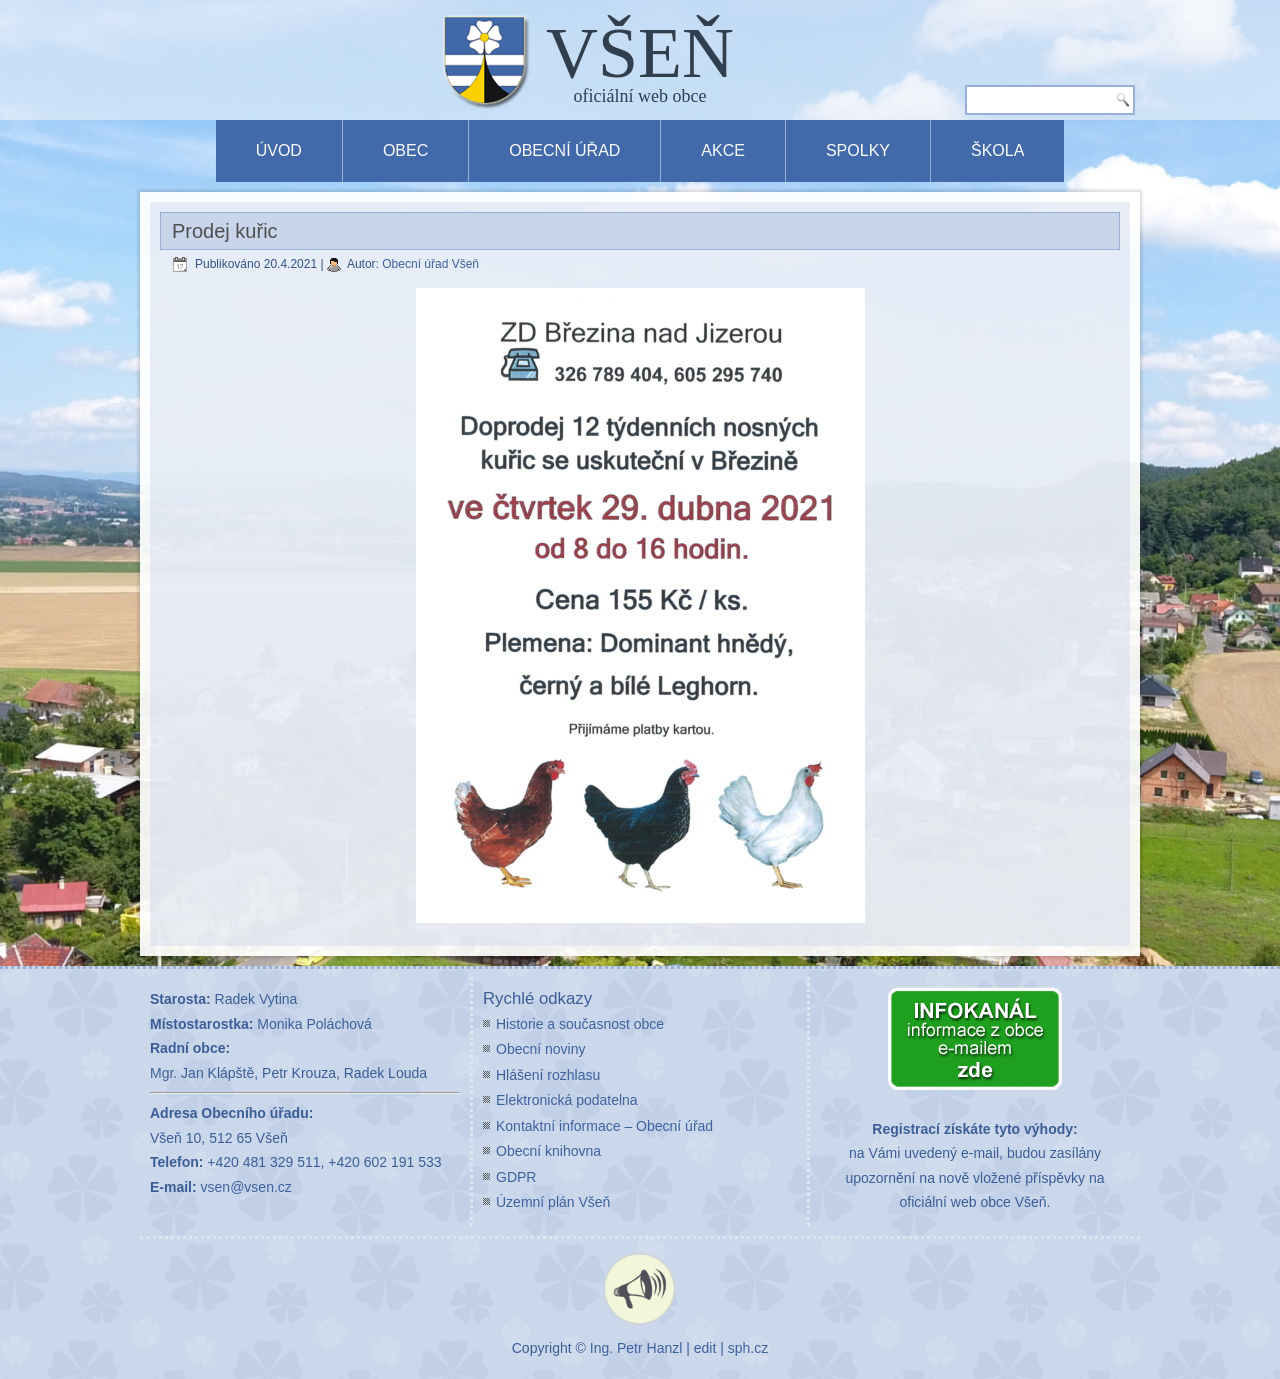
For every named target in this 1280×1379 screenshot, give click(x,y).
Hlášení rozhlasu (548, 1075)
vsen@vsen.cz (246, 1187)
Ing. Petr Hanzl (636, 1348)
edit (705, 1348)
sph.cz (748, 1348)
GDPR (516, 1177)
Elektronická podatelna (567, 1100)
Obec (405, 150)
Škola (997, 150)
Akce (723, 150)
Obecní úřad (564, 150)
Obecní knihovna (548, 1151)
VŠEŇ (640, 53)
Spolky (858, 150)
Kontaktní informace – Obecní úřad (604, 1126)
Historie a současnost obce (580, 1024)
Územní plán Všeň (553, 1202)
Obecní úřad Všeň (430, 264)
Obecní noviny (541, 1049)
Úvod (279, 150)
